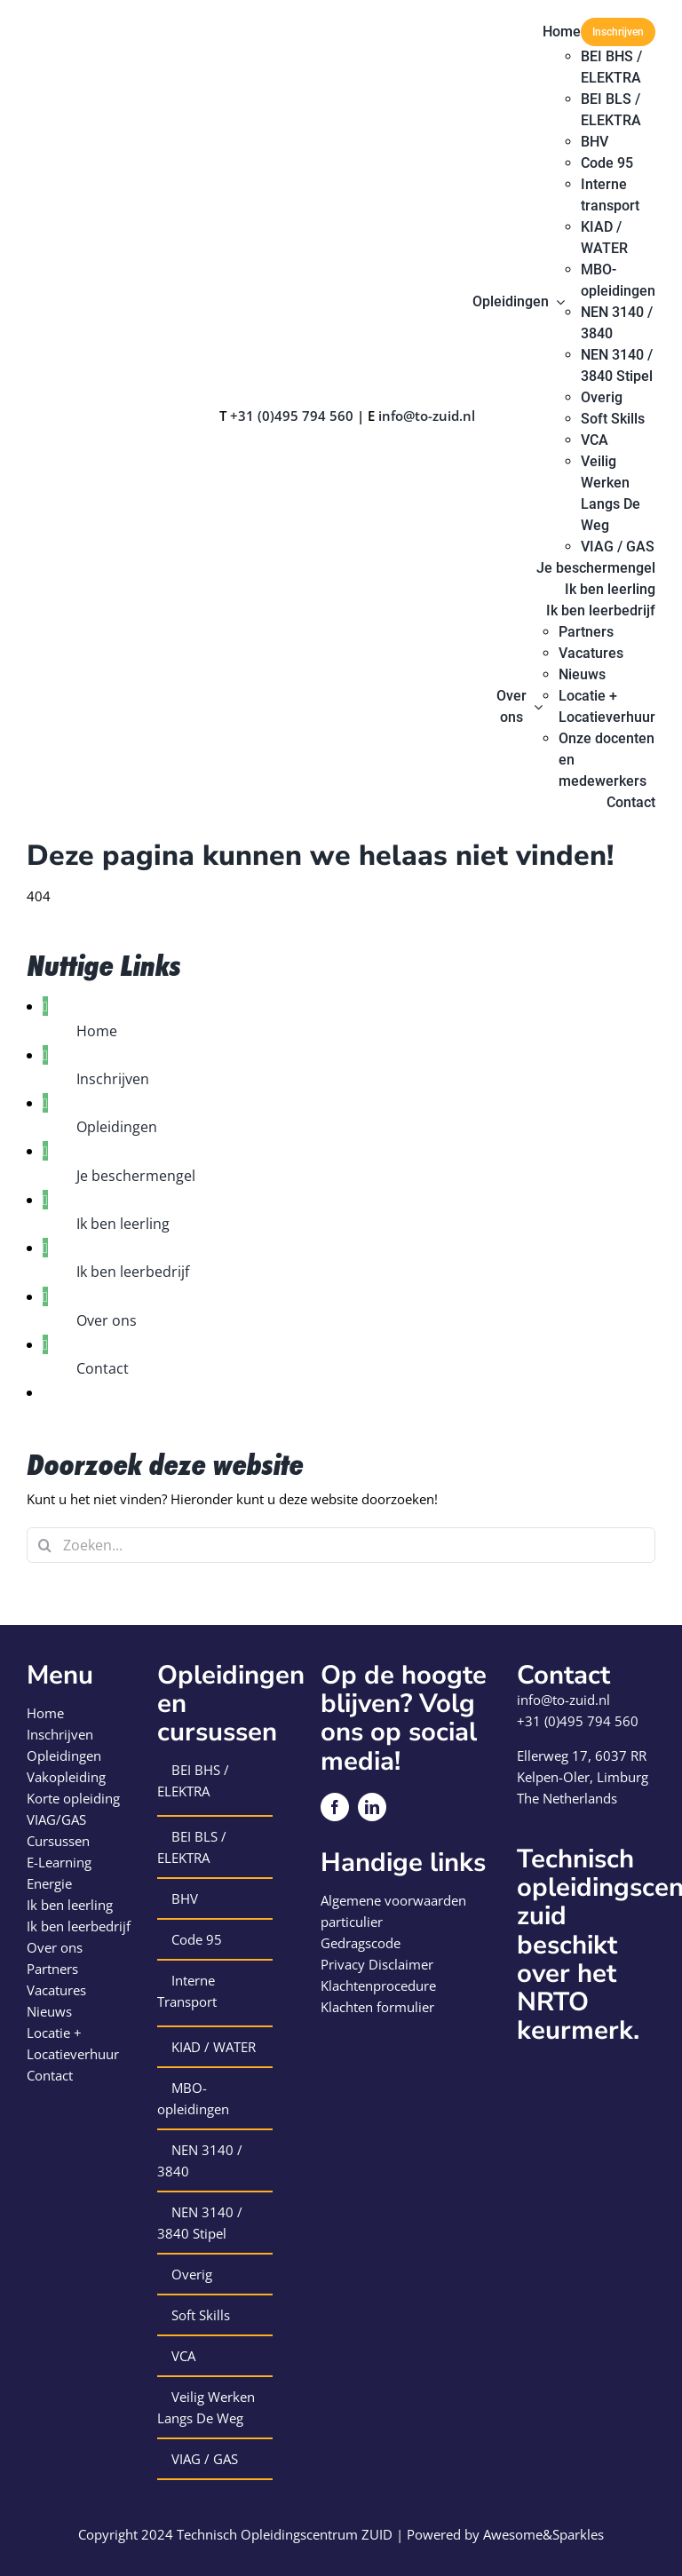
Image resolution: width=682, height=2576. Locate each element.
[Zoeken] (44, 1545)
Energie (49, 1883)
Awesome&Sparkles (543, 2534)
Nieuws (49, 2011)
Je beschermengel (135, 1175)
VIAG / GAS (204, 2459)
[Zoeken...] (341, 1545)
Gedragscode (360, 1943)
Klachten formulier (377, 2007)
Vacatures (56, 1990)
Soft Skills (200, 2315)
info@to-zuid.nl (426, 415)
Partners (52, 1969)
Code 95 (196, 1939)
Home (96, 1031)
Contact (102, 1368)
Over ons (106, 1320)
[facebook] (335, 1807)
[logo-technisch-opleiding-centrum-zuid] (91, 24)
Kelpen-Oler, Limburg (582, 1777)
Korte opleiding (73, 1798)
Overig (191, 2274)
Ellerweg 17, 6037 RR (581, 1755)
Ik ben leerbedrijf (132, 1271)
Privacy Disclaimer (377, 1964)
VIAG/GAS (56, 1819)
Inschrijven (112, 1079)
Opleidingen (116, 1127)
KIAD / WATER (213, 2047)
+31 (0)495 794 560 (291, 415)
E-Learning (59, 1862)
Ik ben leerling (123, 1223)
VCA (183, 2356)
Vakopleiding (66, 1777)
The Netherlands (567, 1798)
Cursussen (58, 1841)
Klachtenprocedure (378, 1985)
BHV (184, 1898)
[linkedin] (372, 1807)
